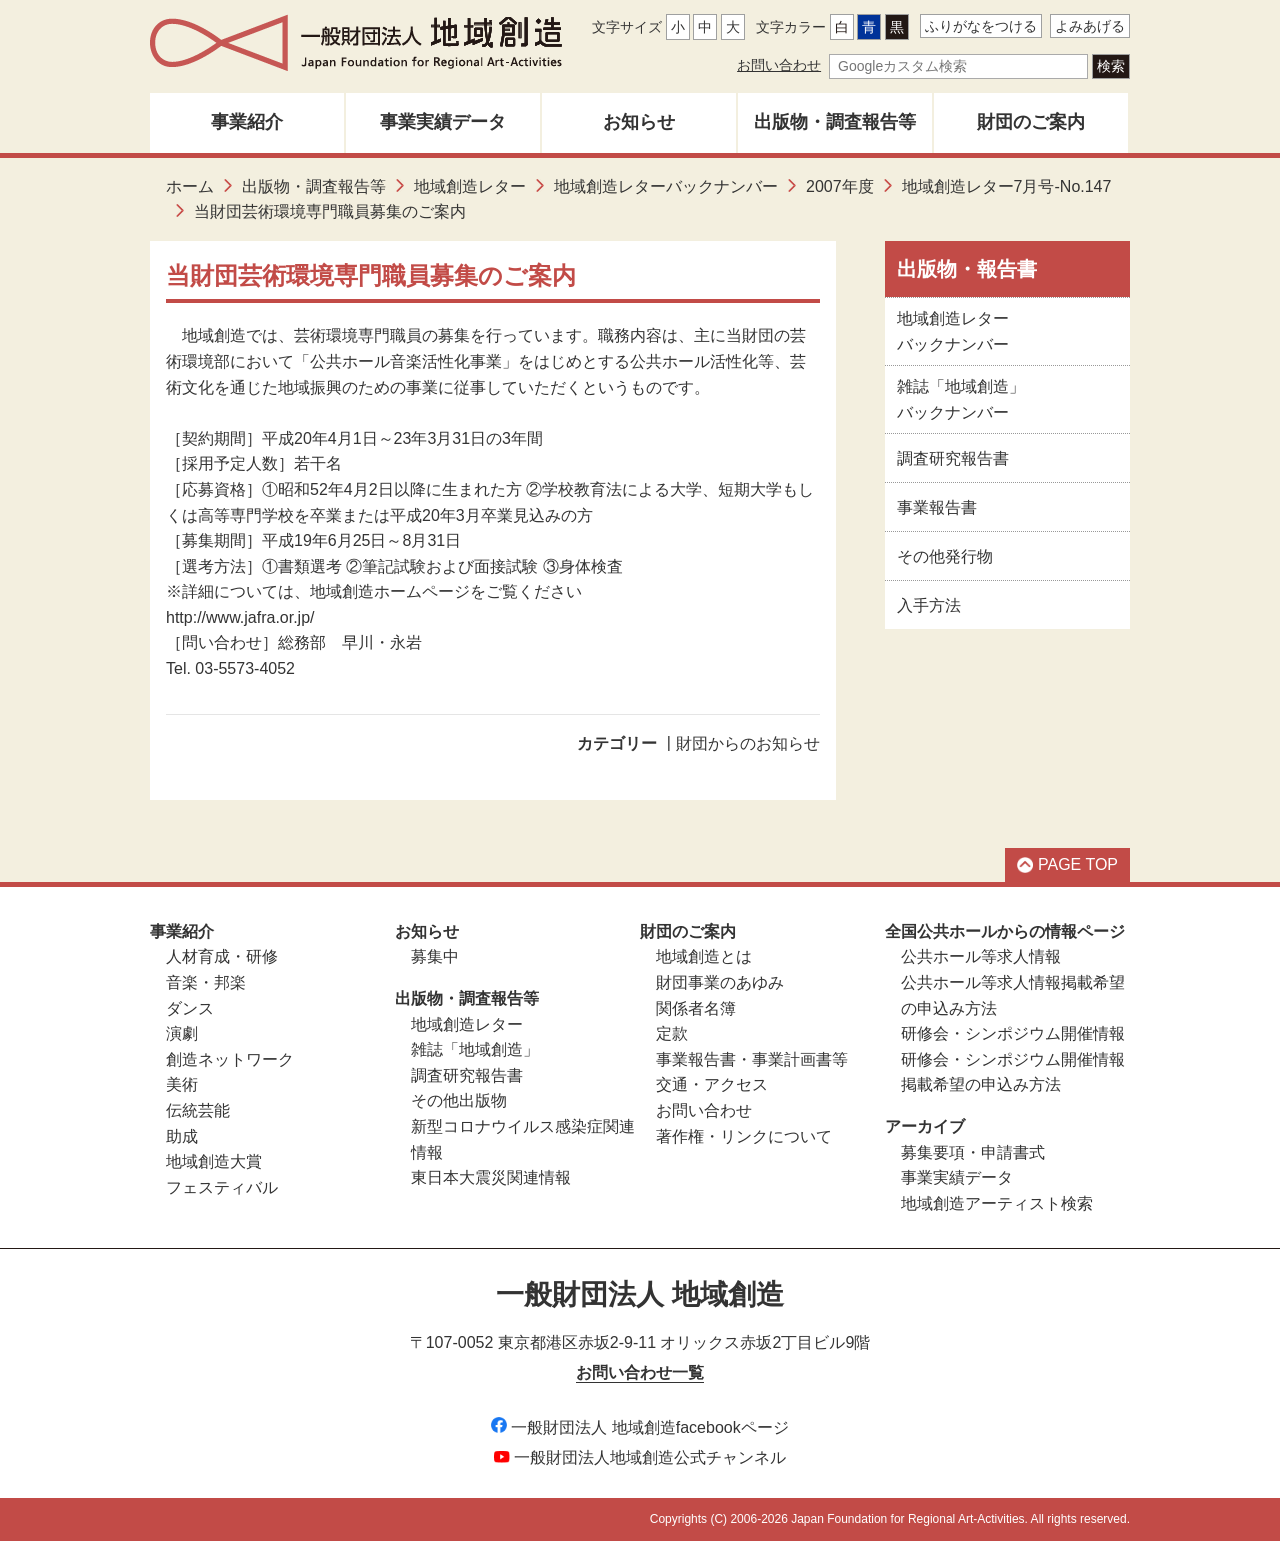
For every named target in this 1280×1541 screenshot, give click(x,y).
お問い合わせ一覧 (640, 1372)
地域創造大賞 (214, 1161)
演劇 (182, 1033)
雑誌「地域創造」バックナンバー (961, 399)
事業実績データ (443, 122)
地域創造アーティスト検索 (997, 1203)
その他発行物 (945, 556)
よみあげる (1090, 26)
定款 (672, 1033)
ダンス (190, 1008)
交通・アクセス (712, 1084)
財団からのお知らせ (748, 743)
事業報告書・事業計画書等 (752, 1059)
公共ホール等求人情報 (981, 956)
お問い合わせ (779, 65)
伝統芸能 (198, 1110)
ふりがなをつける (981, 26)
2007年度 (840, 186)
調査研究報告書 (953, 458)
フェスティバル (222, 1187)
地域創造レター (470, 186)
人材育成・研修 (222, 956)
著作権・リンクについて (744, 1136)
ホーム (190, 186)
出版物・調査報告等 (835, 122)
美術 (182, 1084)
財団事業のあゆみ (720, 982)
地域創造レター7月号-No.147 (1007, 186)
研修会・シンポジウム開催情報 (1013, 1033)
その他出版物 (459, 1100)
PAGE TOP (1067, 864)
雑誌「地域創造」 (475, 1049)
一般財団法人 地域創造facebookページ (639, 1427)
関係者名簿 (696, 1008)
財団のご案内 (1031, 122)
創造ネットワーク (230, 1059)
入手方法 (929, 605)
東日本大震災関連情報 (491, 1177)
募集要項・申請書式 (973, 1152)
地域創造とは (704, 956)
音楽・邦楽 (206, 982)
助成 (182, 1136)
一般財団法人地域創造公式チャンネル (640, 1457)
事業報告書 (937, 507)
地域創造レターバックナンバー (666, 186)
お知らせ (639, 122)
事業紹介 (247, 122)
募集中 (435, 956)
